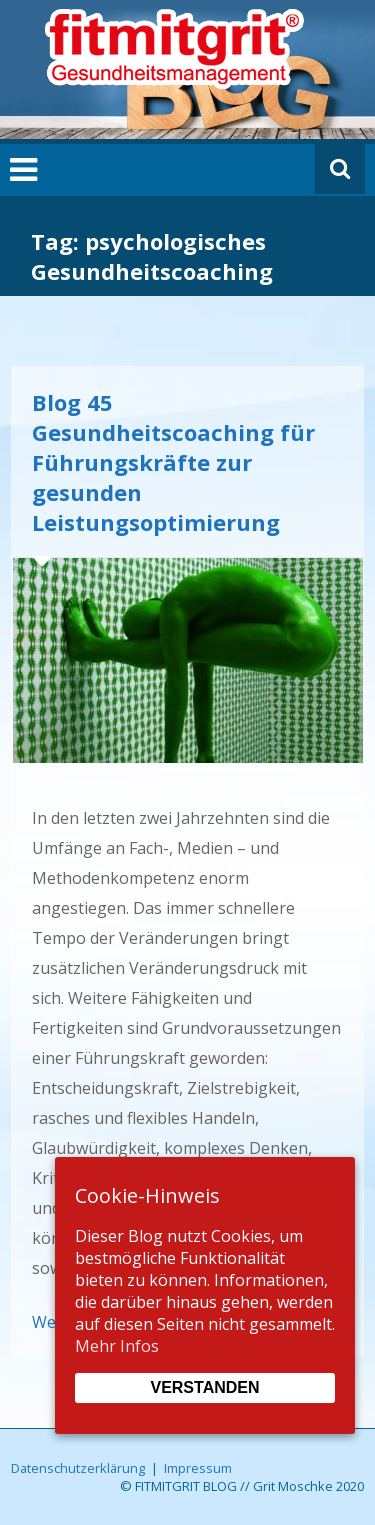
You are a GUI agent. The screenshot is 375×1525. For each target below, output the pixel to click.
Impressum (198, 1468)
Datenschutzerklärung (78, 1468)
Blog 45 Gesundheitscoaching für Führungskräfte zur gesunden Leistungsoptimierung (173, 462)
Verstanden (204, 1387)
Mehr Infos (117, 1346)
